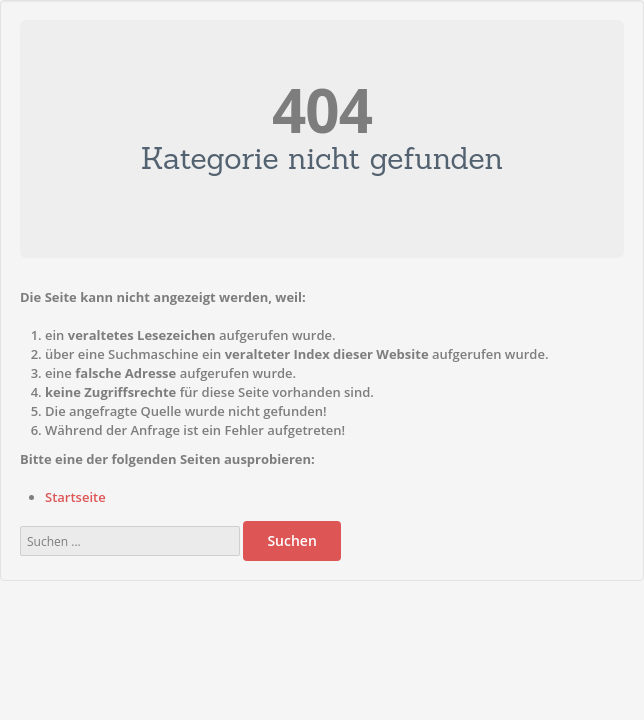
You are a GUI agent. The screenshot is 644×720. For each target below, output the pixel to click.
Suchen (291, 540)
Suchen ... (20, 516)
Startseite (75, 497)
